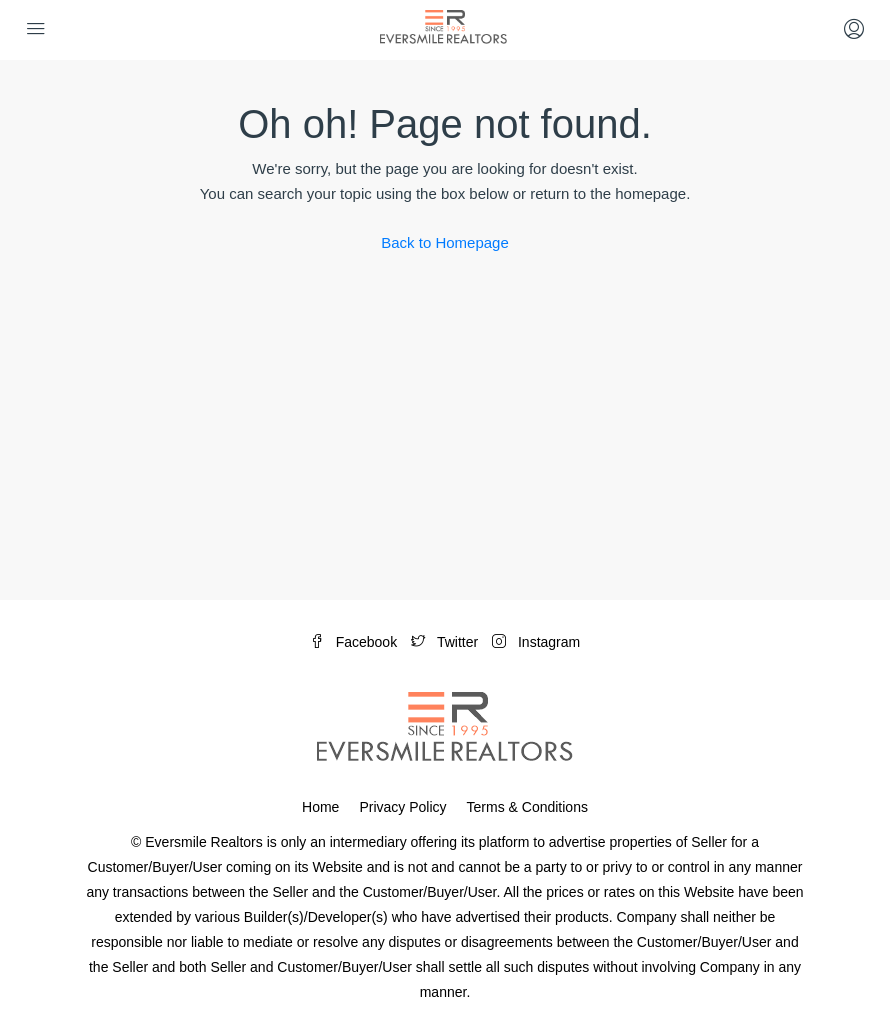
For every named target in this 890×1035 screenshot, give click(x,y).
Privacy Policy (402, 807)
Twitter (446, 642)
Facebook (355, 642)
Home (320, 807)
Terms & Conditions (527, 807)
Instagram (536, 642)
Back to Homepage (445, 242)
